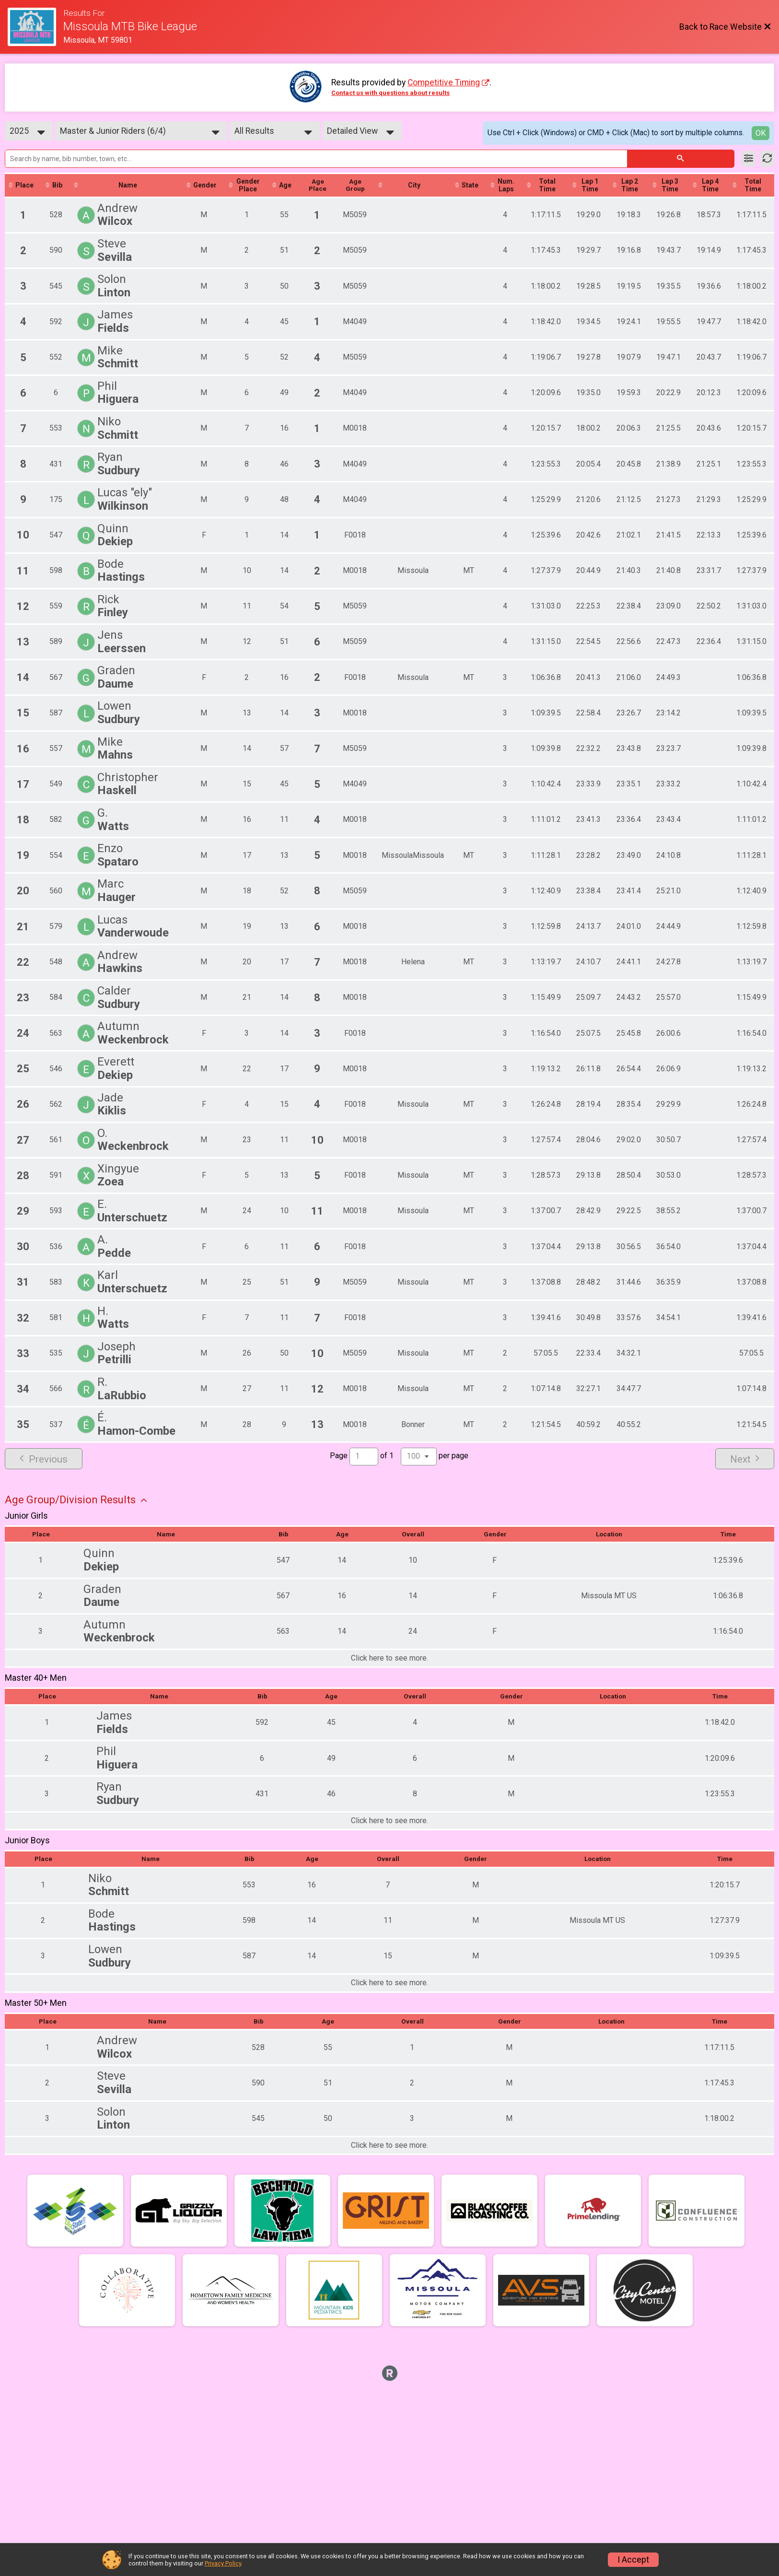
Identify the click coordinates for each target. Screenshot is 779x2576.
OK (761, 133)
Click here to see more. (389, 1658)
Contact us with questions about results (390, 92)
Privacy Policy (223, 2563)
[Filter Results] (749, 159)
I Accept (633, 2559)
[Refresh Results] (767, 159)
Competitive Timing (443, 82)
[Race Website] (35, 27)
